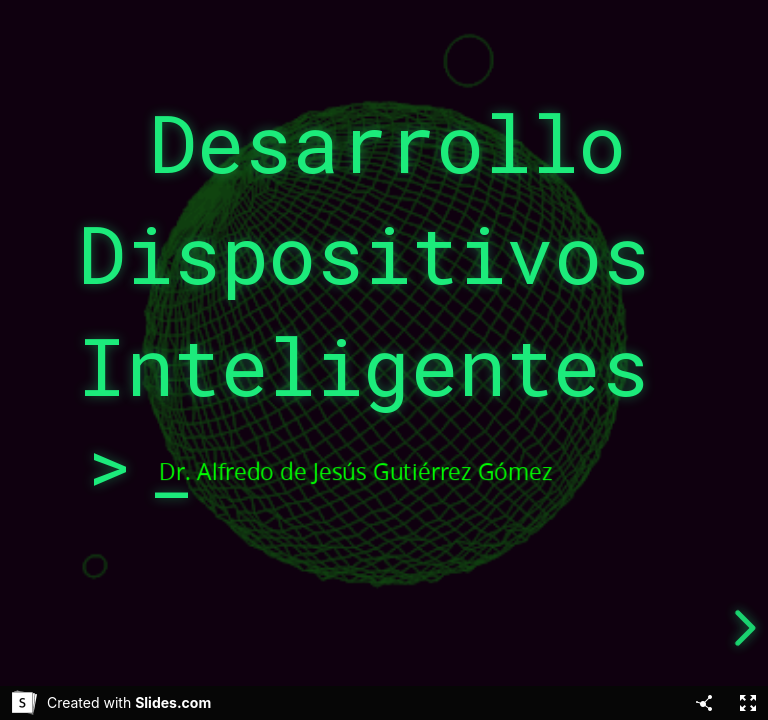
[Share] (704, 703)
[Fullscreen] (748, 703)
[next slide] (742, 628)
